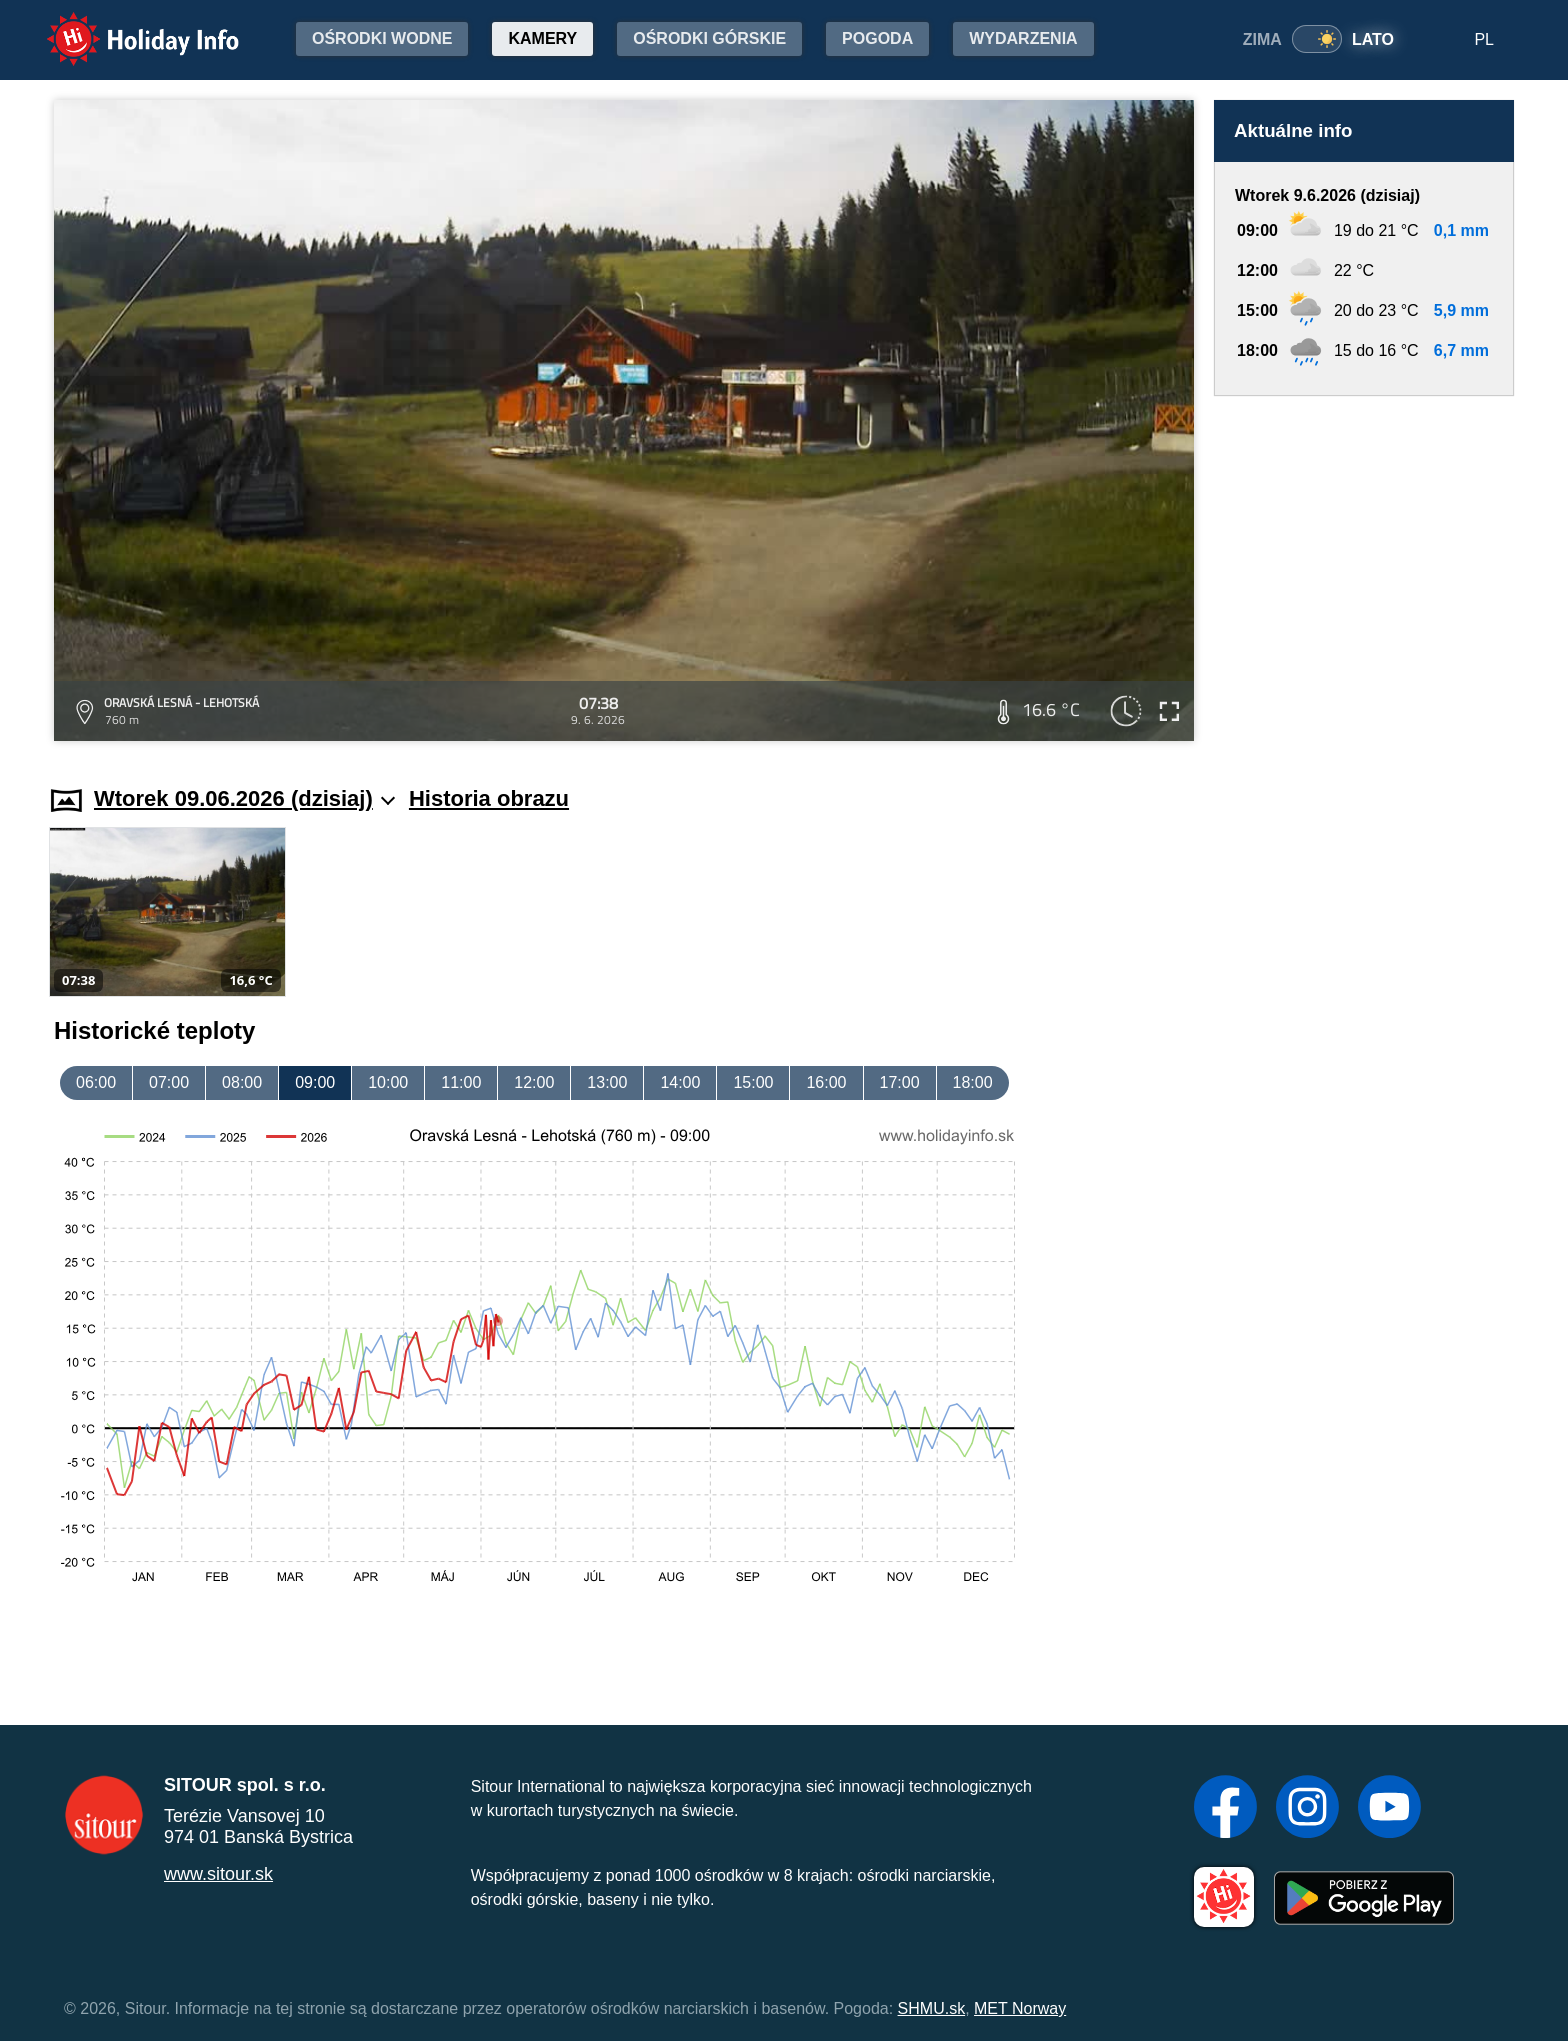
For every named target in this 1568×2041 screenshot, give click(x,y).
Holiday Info (124, 25)
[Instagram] (1307, 1809)
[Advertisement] (1364, 571)
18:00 (973, 1082)
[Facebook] (1225, 1809)
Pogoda (877, 38)
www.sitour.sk (218, 1874)
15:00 (753, 1082)
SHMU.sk (932, 2008)
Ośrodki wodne (382, 38)
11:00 (461, 1082)
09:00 (315, 1082)
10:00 (388, 1082)
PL (1484, 39)
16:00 (826, 1082)
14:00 (680, 1082)
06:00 (96, 1082)
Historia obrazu (489, 798)
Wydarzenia (1023, 38)
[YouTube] (1389, 1809)
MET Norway (1020, 2008)
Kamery (542, 38)
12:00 (534, 1082)
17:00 (900, 1082)
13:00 (607, 1082)
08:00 (242, 1082)
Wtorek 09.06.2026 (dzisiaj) (244, 798)
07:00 (169, 1082)
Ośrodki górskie (709, 38)
